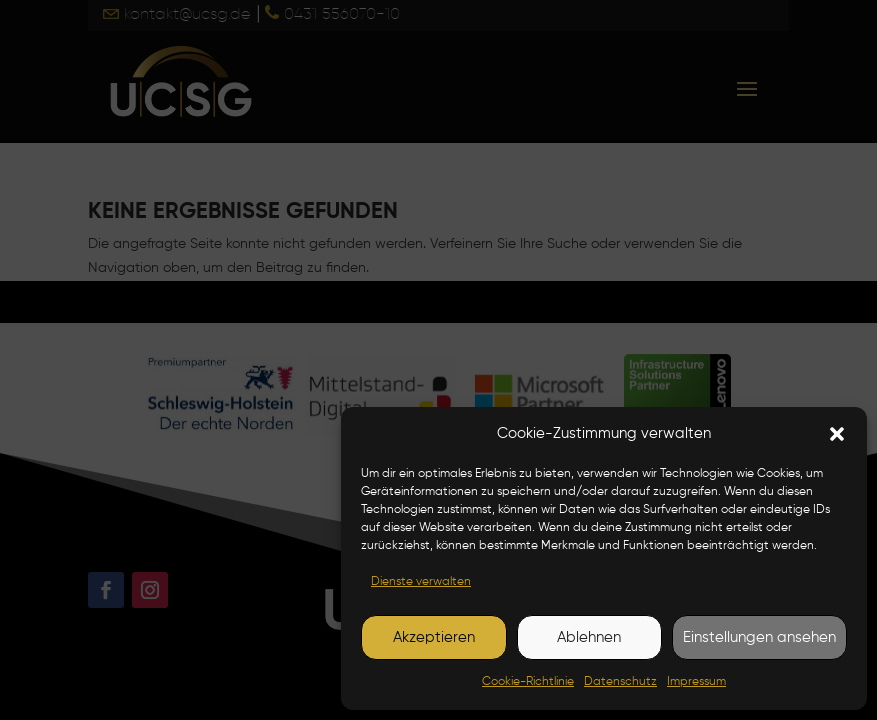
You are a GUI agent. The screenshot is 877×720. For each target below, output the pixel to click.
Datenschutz (620, 682)
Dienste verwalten (421, 582)
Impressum (696, 682)
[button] (837, 434)
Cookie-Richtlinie (528, 682)
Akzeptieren (434, 637)
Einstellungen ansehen (759, 637)
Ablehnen (589, 637)
